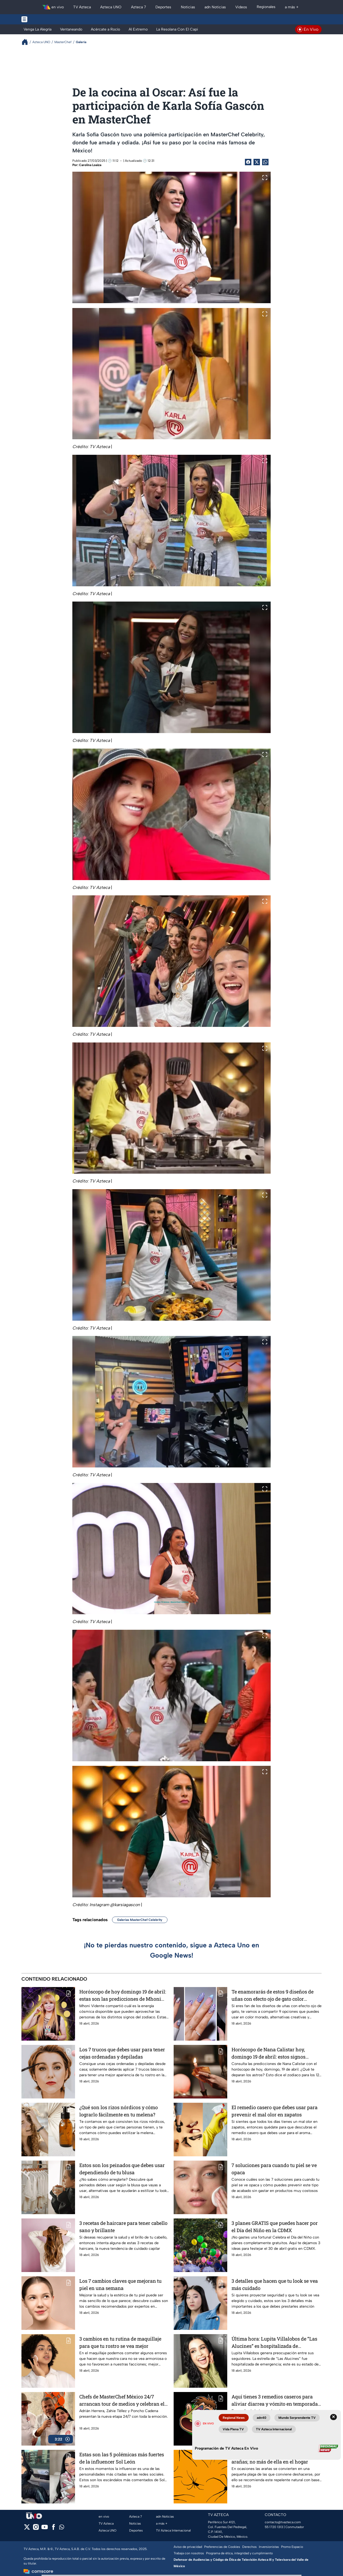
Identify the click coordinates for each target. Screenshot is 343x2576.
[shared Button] (265, 162)
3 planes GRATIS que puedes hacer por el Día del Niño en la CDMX (275, 2226)
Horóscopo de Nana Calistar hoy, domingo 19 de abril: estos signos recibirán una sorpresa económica (270, 2053)
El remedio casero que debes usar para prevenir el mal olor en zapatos (275, 2111)
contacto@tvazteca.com (283, 2522)
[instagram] (35, 2528)
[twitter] (27, 2528)
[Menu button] (42, 19)
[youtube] (44, 2528)
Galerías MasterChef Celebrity (139, 1920)
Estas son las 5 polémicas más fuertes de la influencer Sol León (121, 2458)
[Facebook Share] (248, 162)
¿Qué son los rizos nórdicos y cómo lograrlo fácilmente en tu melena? (118, 2111)
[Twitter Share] (256, 162)
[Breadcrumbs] (26, 42)
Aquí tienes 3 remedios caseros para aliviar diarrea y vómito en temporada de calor (275, 2400)
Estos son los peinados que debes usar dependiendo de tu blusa (122, 2169)
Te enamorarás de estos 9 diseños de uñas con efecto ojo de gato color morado (273, 1995)
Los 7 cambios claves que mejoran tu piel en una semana (120, 2284)
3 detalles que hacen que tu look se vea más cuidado (275, 2284)
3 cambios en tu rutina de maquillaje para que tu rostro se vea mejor (120, 2342)
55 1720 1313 (274, 2527)
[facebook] (53, 2528)
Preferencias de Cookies (222, 2547)
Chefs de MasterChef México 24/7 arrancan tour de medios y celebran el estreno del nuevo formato (122, 2400)
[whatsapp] (61, 2528)
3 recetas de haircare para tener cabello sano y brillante (123, 2226)
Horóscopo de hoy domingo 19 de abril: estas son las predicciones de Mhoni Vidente (122, 1995)
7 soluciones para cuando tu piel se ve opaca (274, 2169)
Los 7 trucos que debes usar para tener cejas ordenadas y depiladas (122, 2053)
